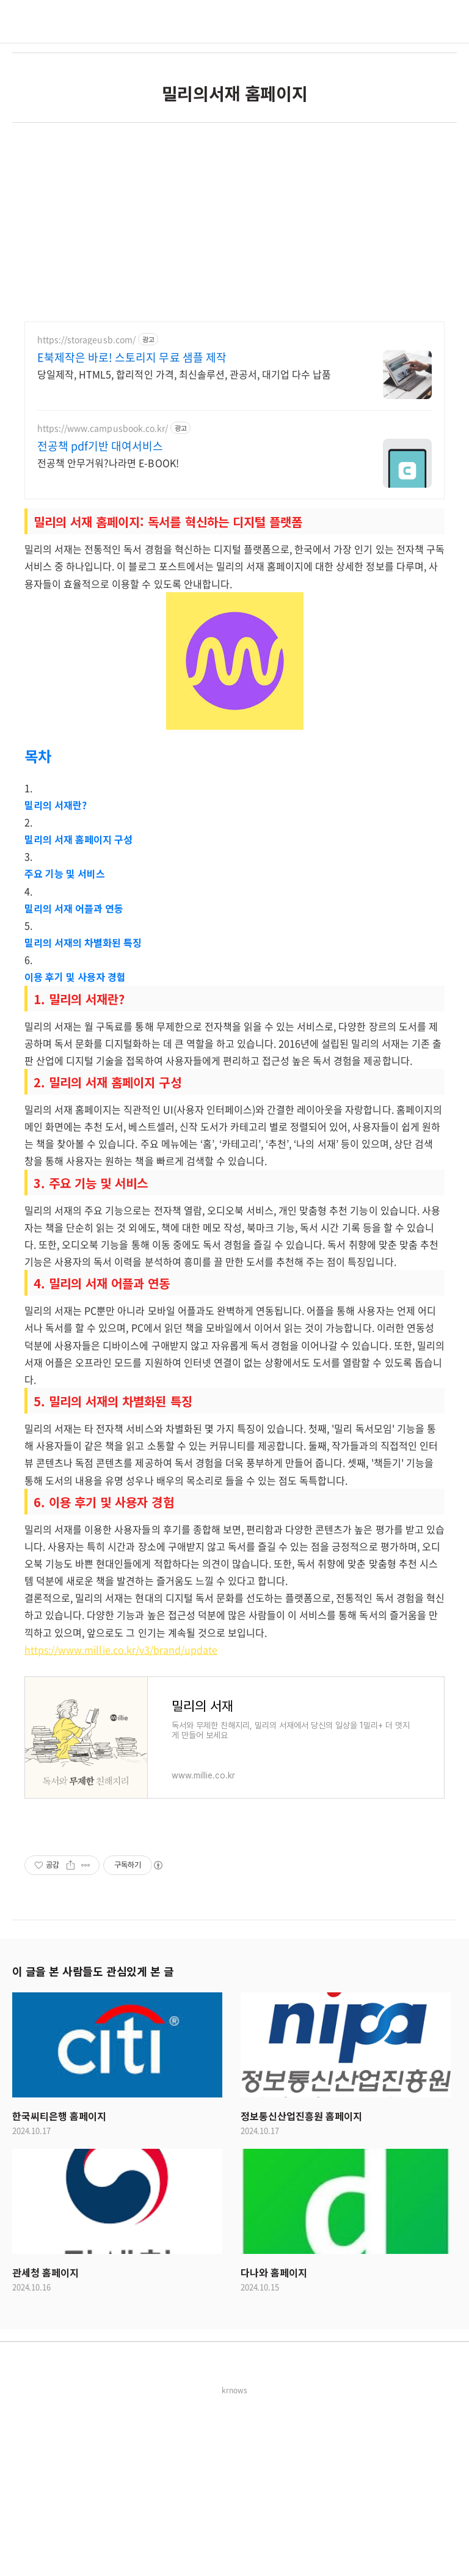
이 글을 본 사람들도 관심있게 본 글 (92, 2142)
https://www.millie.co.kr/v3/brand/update (120, 1820)
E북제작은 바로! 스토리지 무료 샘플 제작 (132, 528)
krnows (234, 2561)
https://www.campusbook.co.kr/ (102, 599)
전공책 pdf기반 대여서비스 (100, 617)
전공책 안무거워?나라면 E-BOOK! (108, 633)
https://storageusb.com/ (86, 510)
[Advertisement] (234, 208)
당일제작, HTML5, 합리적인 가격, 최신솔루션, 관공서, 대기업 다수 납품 (184, 545)
